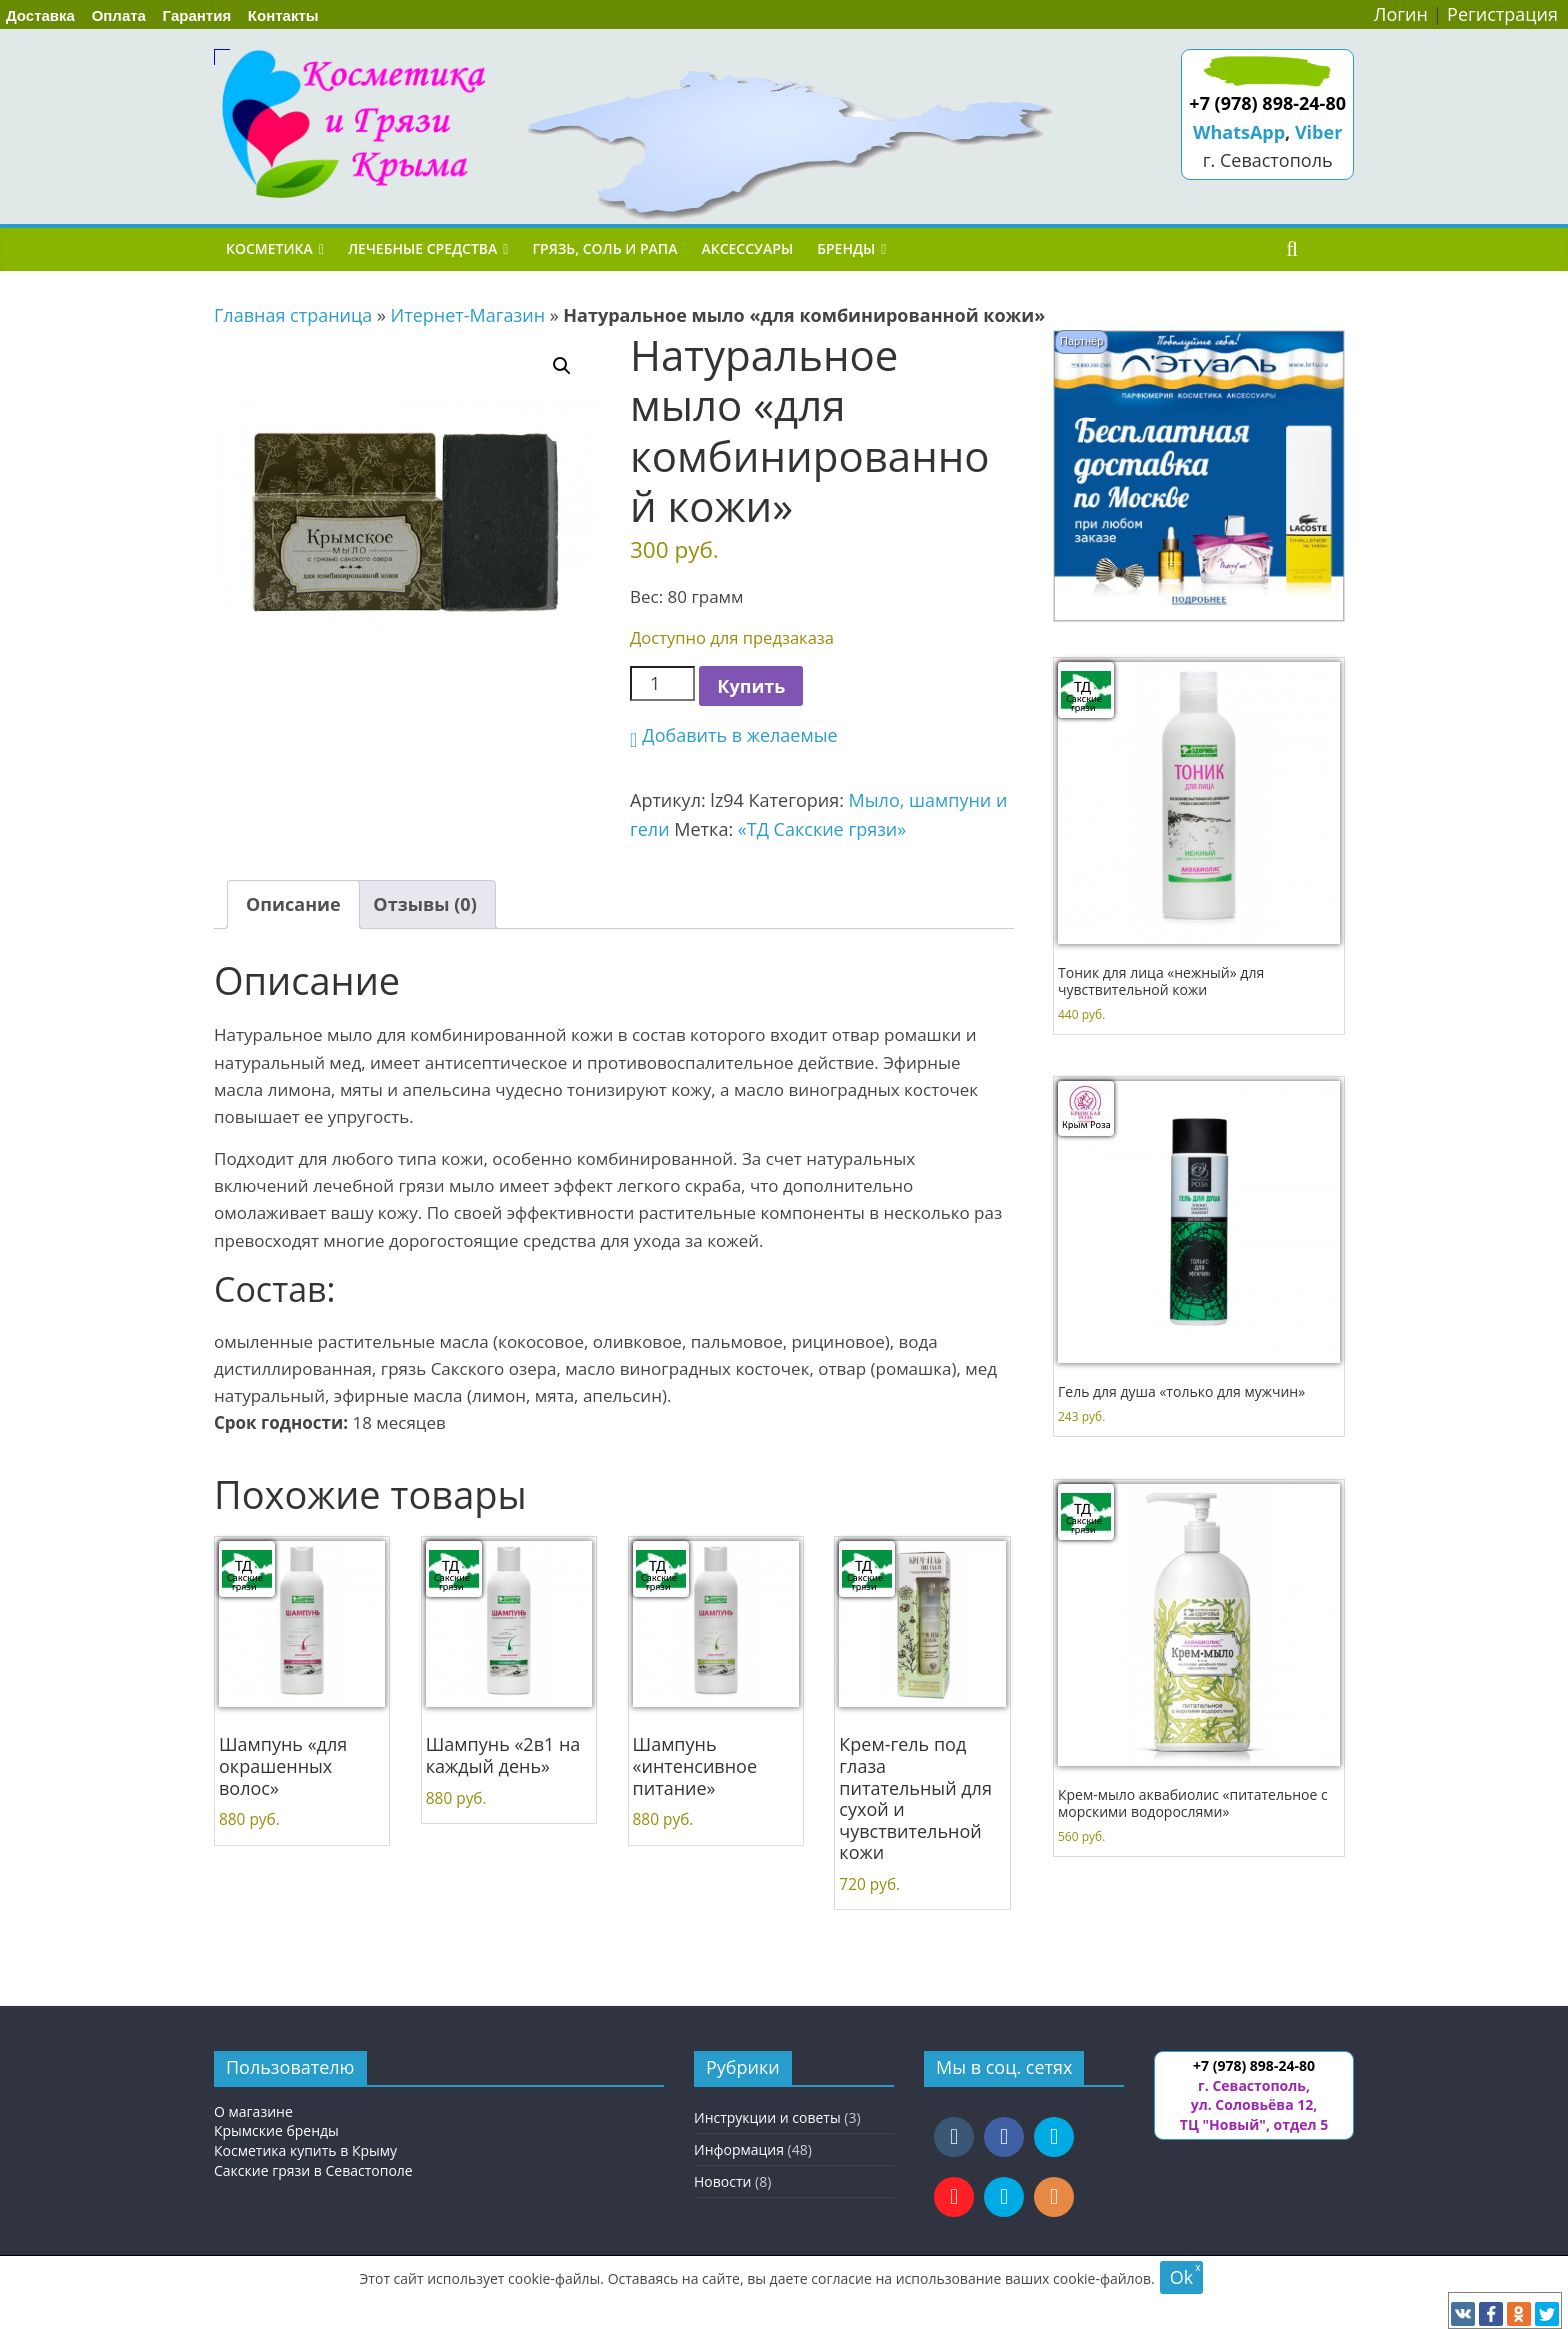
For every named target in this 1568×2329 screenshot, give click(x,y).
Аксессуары (747, 248)
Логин (1401, 14)
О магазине (253, 2111)
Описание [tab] (293, 904)
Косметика (269, 248)
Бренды (846, 248)
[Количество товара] (662, 683)
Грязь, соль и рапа (604, 248)
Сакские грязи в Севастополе (313, 2170)
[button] (562, 366)
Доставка (40, 15)
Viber (1318, 132)
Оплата (119, 15)
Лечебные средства (422, 248)
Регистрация (1502, 14)
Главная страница (293, 315)
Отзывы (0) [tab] (424, 904)
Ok (1181, 2277)
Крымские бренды (276, 2130)
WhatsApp (1239, 132)
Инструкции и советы (767, 2117)
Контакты (283, 15)
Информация (739, 2149)
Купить (751, 686)
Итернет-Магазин (468, 315)
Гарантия (197, 15)
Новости (722, 2181)
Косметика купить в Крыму (305, 2150)
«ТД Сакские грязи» (822, 829)
